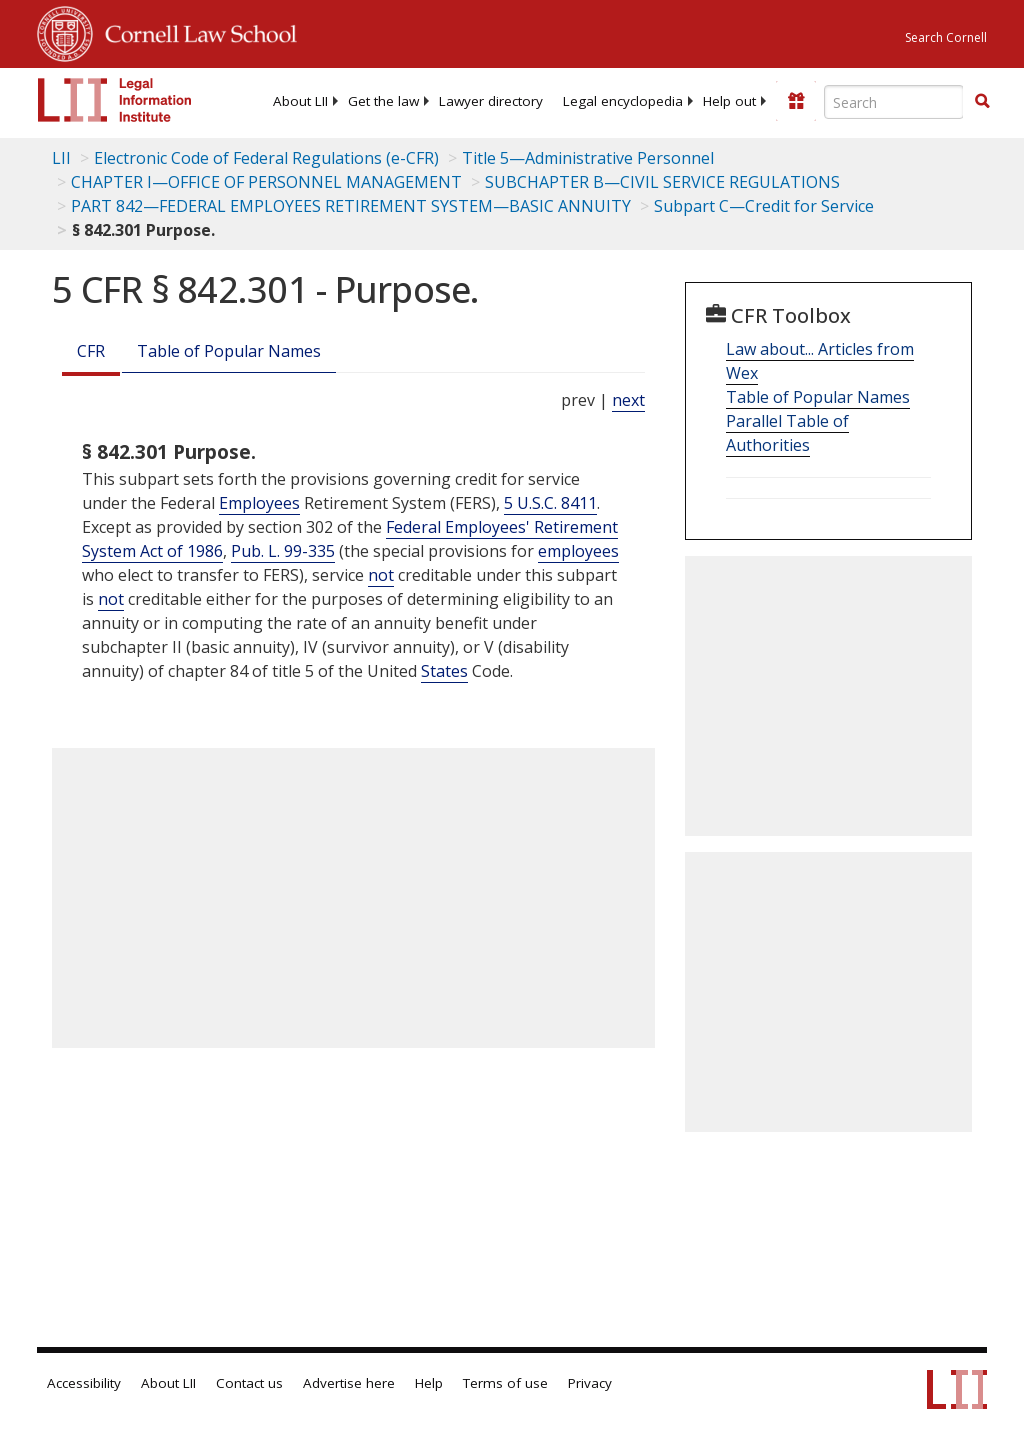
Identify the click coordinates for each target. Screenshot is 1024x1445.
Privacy (590, 1383)
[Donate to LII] (796, 101)
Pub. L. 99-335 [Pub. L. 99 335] (283, 551)
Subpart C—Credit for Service (764, 206)
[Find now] (982, 102)
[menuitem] (300, 101)
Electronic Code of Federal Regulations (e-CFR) (266, 158)
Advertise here (349, 1383)
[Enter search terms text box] (894, 102)
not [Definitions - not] (381, 575)
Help (429, 1383)
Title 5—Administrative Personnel (588, 158)
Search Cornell (946, 37)
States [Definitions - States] (444, 671)
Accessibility (84, 1383)
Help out (729, 101)
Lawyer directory (491, 101)
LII (61, 158)
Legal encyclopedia (623, 101)
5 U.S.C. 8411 (550, 503)
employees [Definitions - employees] (578, 551)
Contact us (249, 1383)
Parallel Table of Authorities (787, 433)
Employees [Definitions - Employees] (259, 503)
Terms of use (505, 1383)
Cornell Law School (195, 31)
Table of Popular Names (229, 351)
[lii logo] (115, 100)
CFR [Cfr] (91, 351)
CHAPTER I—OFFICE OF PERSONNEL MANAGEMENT (266, 182)
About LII (300, 101)
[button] (982, 101)
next (628, 400)
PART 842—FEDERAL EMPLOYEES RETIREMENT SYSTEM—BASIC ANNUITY (351, 206)
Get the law (383, 101)
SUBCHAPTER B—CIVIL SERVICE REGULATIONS (662, 182)
